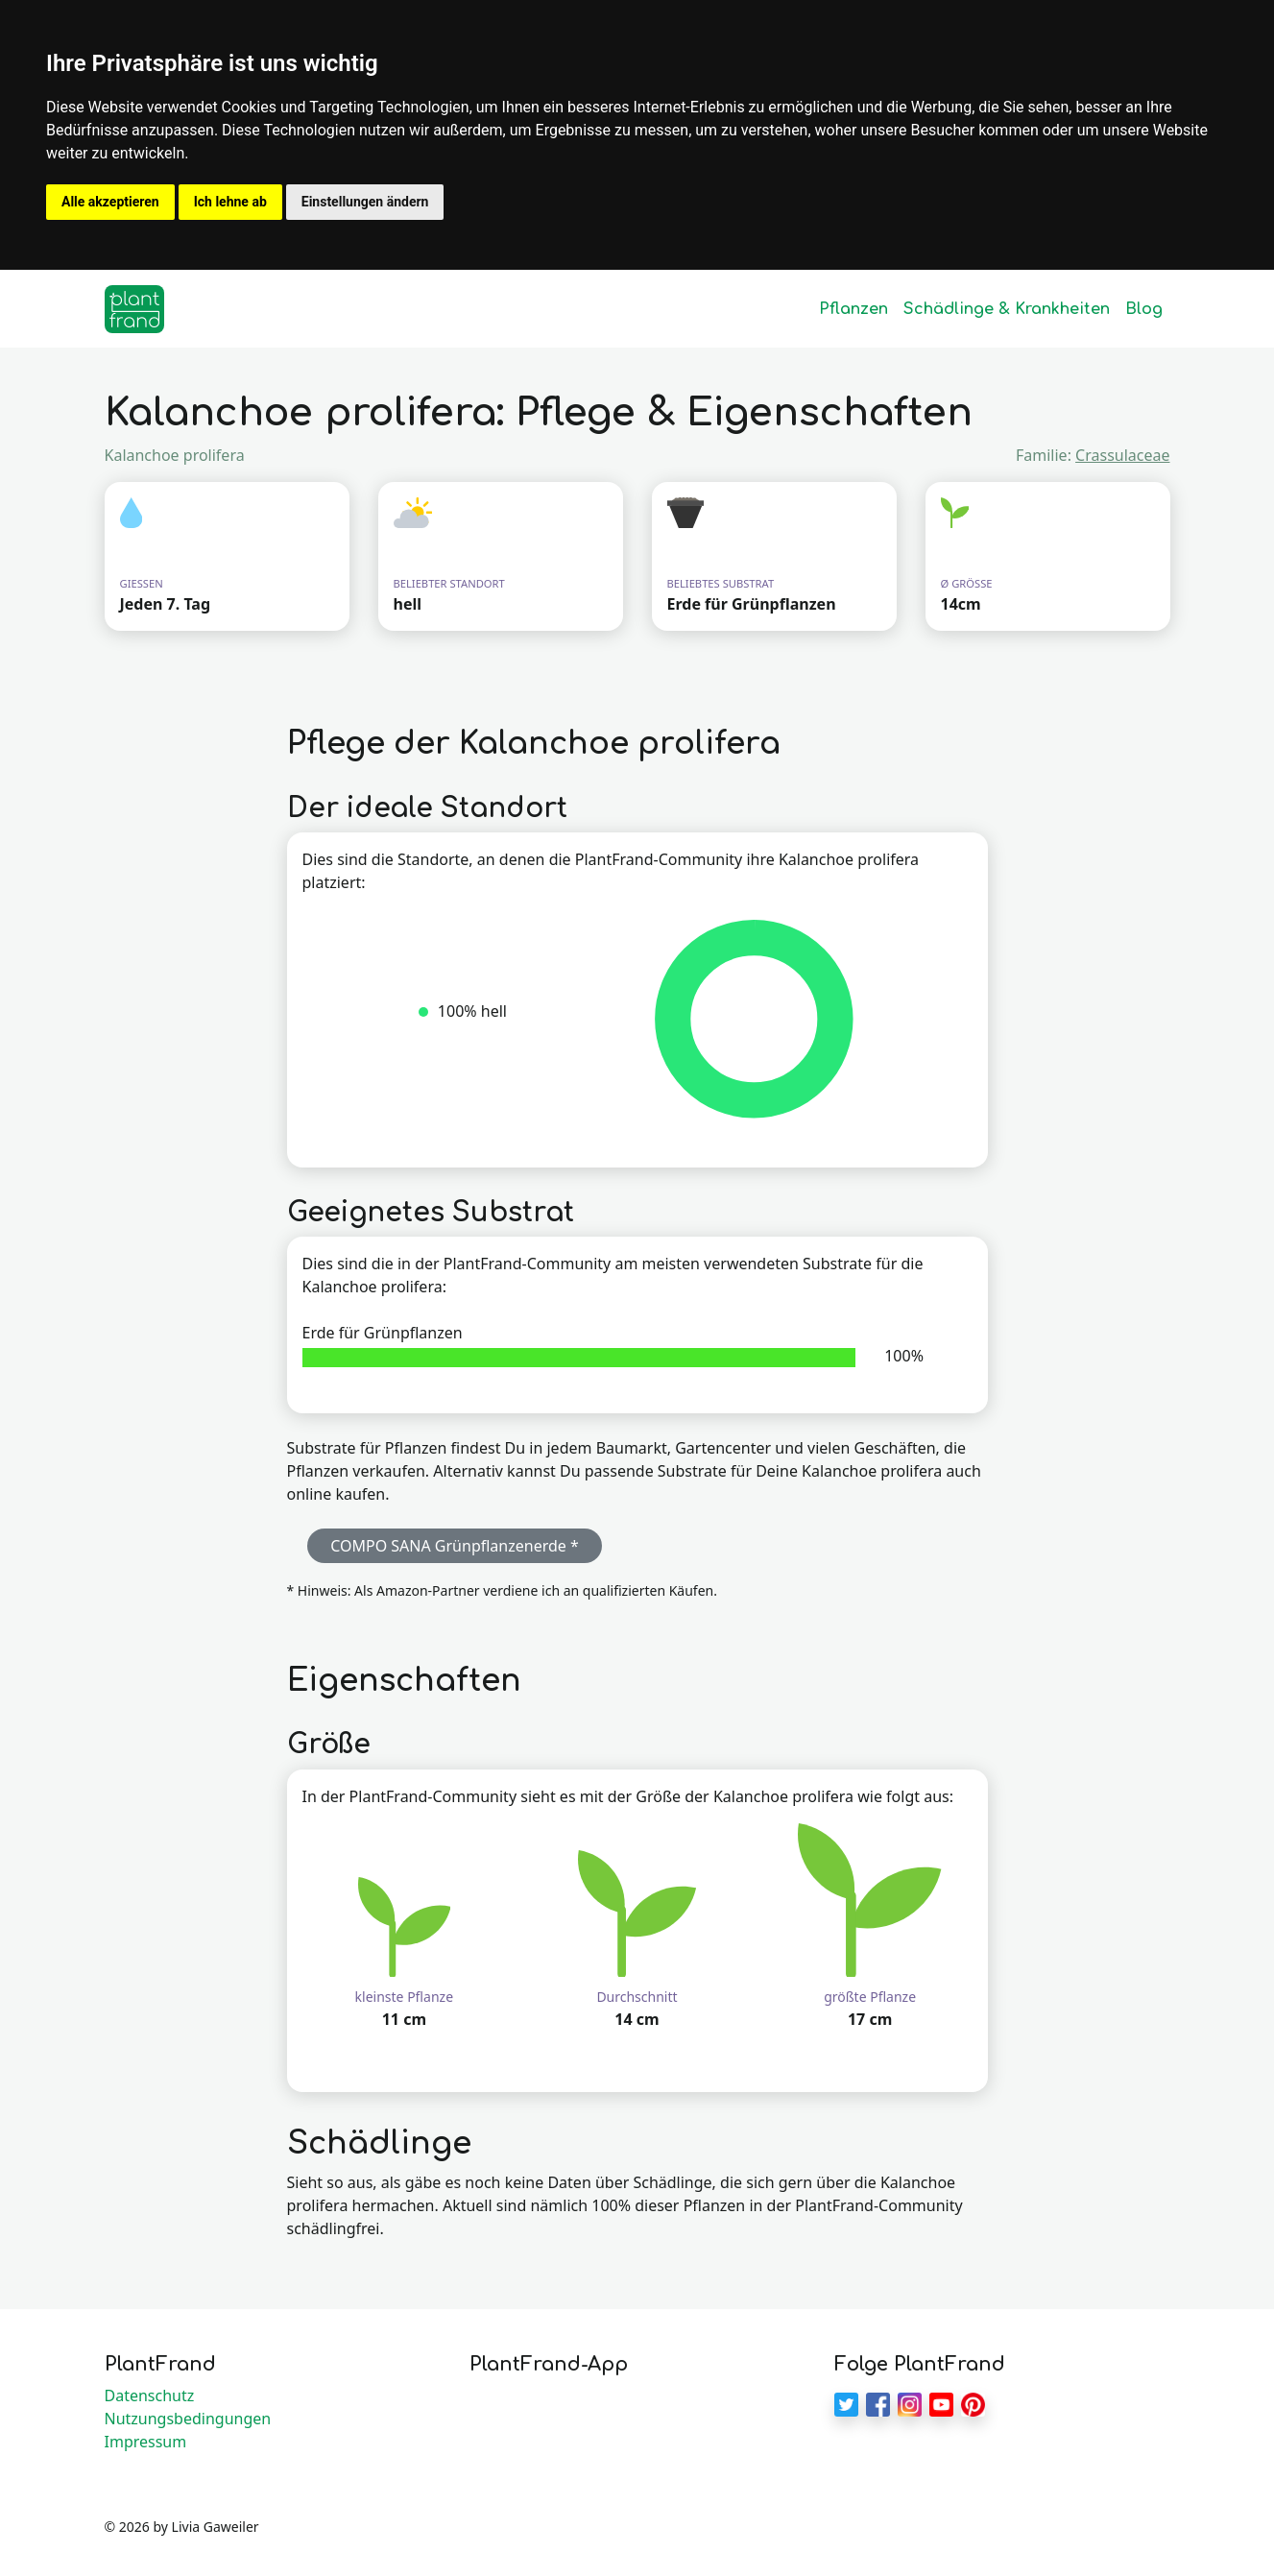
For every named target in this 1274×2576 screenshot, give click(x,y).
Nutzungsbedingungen (188, 2418)
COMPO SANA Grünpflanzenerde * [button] (454, 1545)
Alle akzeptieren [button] (110, 201)
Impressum (146, 2441)
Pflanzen (853, 309)
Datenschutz (150, 2395)
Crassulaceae (1122, 455)
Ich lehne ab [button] (230, 201)
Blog (1144, 309)
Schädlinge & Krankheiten (1006, 309)
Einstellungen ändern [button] (365, 201)
